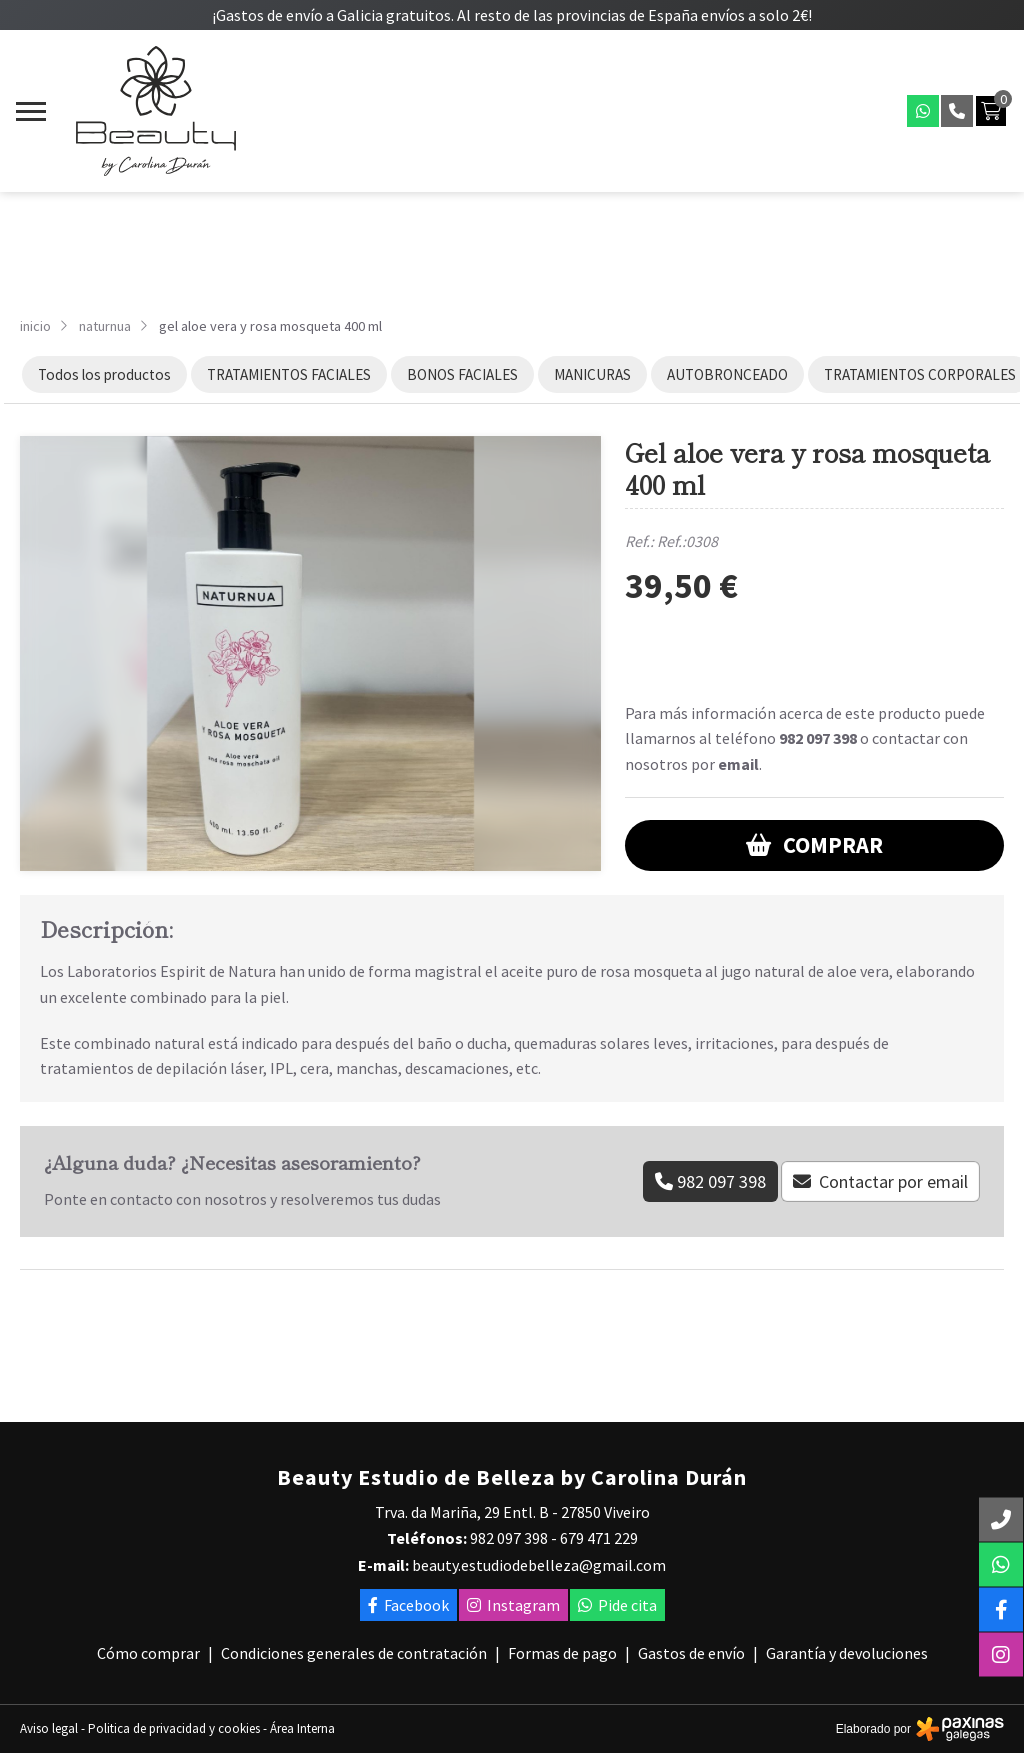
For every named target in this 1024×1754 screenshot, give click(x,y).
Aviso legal (49, 1728)
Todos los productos (104, 374)
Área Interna (302, 1728)
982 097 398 (818, 738)
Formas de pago (562, 1653)
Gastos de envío (691, 1653)
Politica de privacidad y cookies (174, 1728)
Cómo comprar (148, 1653)
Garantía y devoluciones (847, 1653)
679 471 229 (599, 1538)
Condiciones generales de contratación (354, 1653)
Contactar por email (893, 1181)
